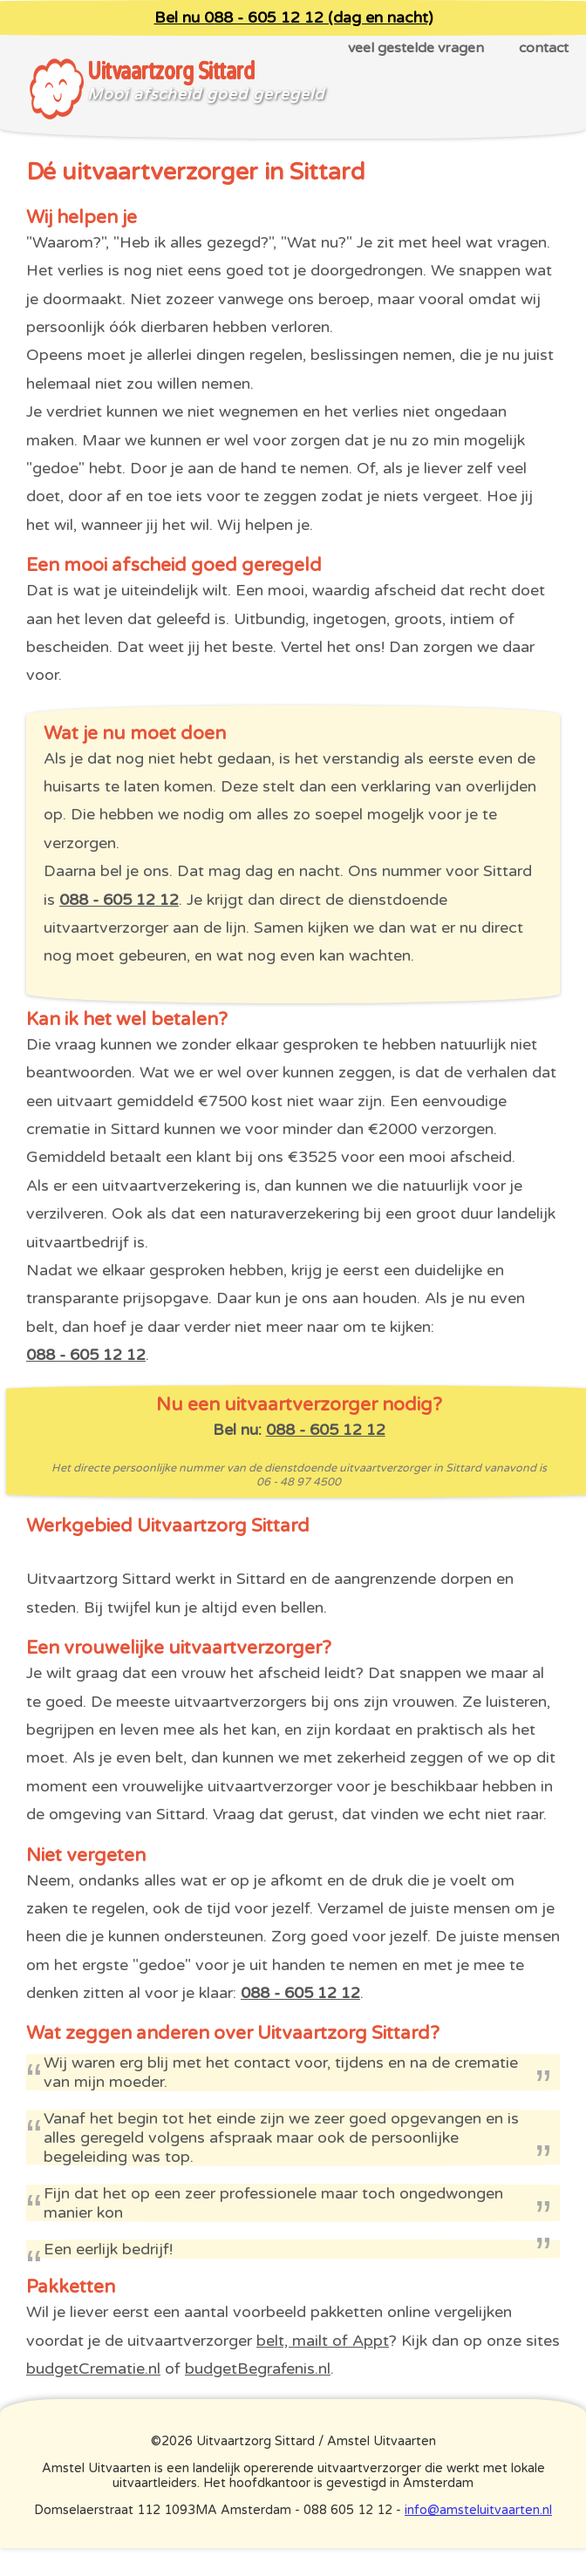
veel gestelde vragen (416, 48)
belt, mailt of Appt (322, 2340)
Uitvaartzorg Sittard (170, 71)
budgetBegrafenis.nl (257, 2368)
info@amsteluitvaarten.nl (478, 2510)
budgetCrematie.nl (93, 2368)
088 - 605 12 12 (119, 899)
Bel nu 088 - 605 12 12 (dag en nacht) (293, 18)
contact (544, 48)
